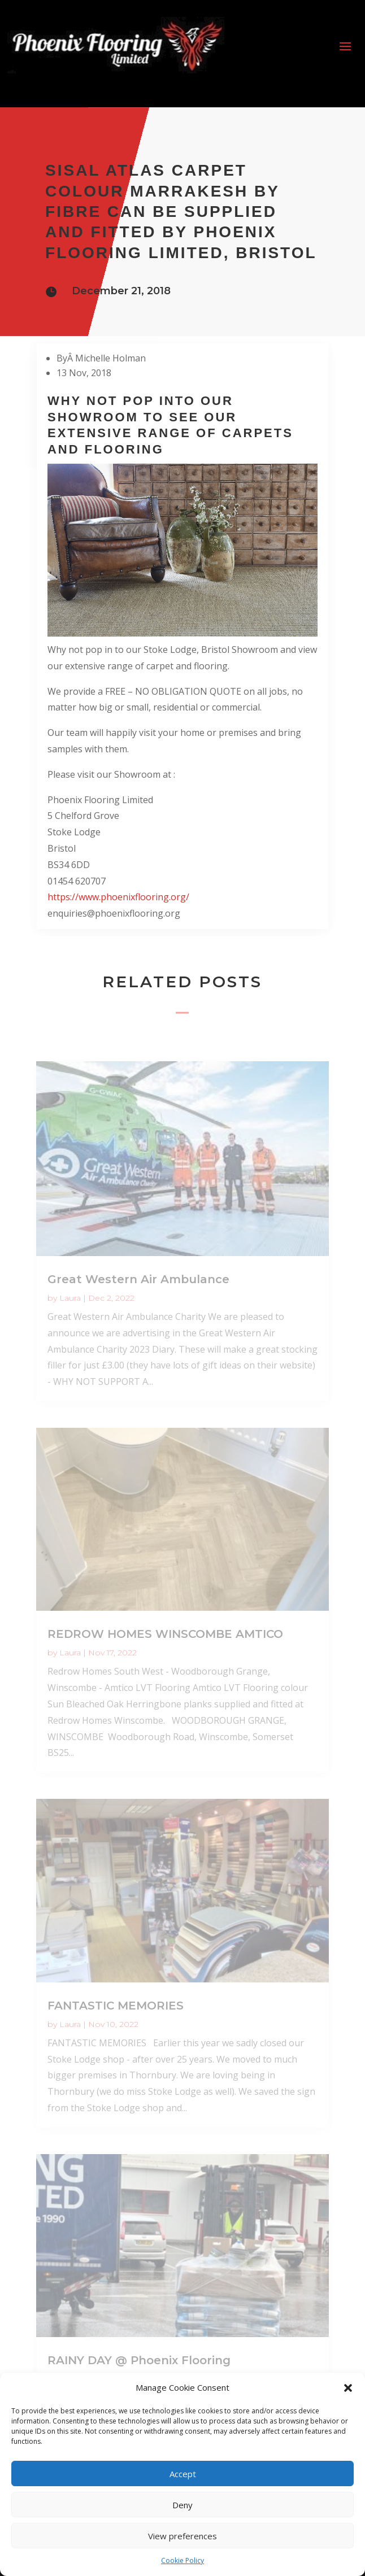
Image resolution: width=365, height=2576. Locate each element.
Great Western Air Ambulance (138, 1279)
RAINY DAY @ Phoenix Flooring (139, 2360)
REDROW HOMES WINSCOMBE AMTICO (165, 1634)
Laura (70, 1298)
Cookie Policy (182, 2560)
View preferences (182, 2536)
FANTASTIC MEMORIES (115, 2005)
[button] (348, 2388)
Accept (183, 2473)
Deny (182, 2504)
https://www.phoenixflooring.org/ (118, 897)
